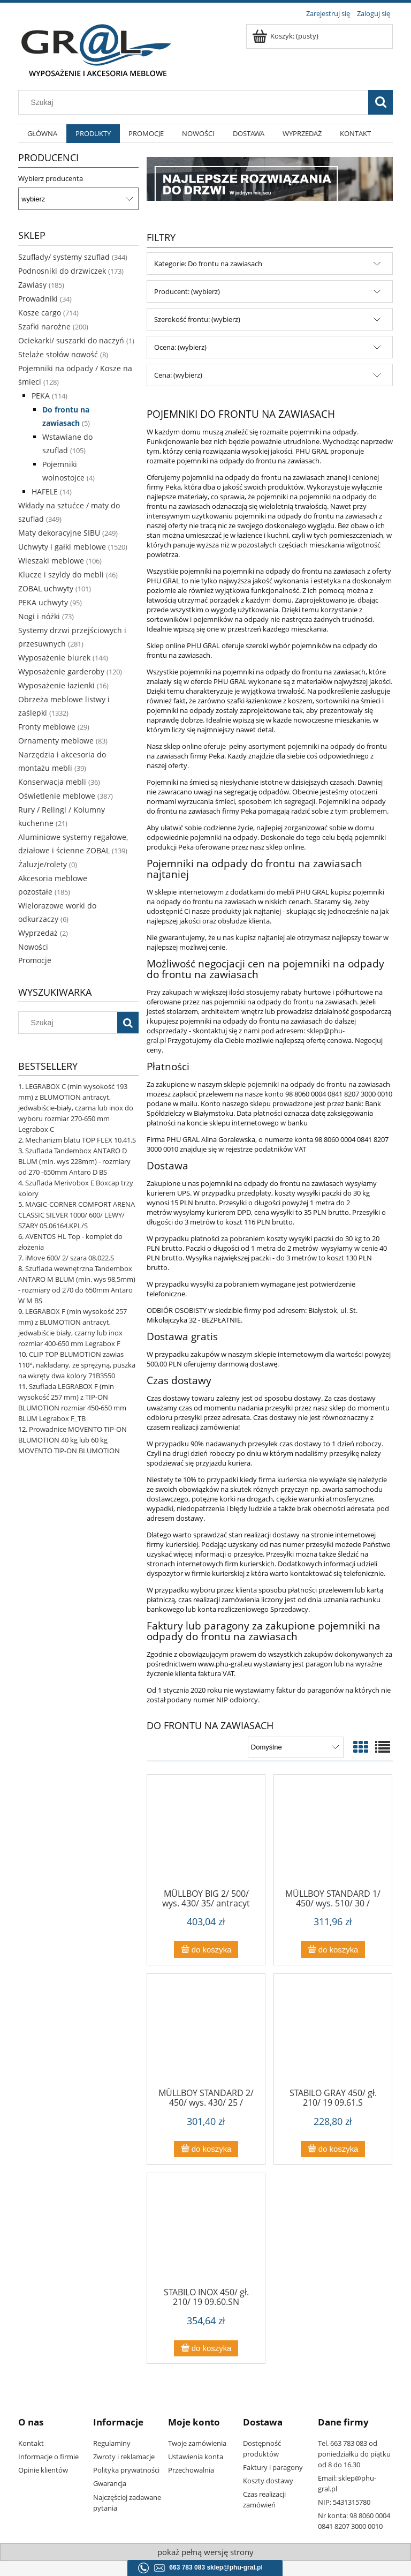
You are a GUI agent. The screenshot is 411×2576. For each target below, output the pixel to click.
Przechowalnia (191, 2470)
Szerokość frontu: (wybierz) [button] (197, 319)
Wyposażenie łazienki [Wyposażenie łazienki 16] (56, 685)
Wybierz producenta (50, 178)
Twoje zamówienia (197, 2443)
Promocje (34, 960)
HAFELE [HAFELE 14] (45, 491)
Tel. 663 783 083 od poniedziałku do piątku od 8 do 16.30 (354, 2453)
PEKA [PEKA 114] (41, 395)
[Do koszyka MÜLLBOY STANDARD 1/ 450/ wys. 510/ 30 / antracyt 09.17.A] (333, 1949)
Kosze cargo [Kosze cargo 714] (39, 312)
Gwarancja (109, 2483)
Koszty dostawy (268, 2480)
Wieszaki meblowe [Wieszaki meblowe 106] (51, 560)
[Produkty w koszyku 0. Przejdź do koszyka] (286, 36)
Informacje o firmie (48, 2456)
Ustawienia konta (195, 2456)
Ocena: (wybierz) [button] (180, 347)
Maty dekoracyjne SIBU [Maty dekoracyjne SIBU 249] (59, 533)
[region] (270, 178)
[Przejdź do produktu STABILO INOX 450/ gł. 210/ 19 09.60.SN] (206, 2233)
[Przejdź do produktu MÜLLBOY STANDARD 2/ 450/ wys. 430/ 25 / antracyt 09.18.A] (206, 2034)
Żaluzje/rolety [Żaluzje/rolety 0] (42, 864)
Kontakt (31, 2443)
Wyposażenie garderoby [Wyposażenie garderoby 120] (61, 671)
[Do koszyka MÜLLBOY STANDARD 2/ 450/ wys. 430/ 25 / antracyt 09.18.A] (206, 2149)
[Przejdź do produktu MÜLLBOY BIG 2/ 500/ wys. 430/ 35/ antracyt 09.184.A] (206, 1835)
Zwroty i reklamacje (124, 2456)
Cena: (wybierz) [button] (178, 375)
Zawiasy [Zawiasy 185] (32, 285)
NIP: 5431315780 (344, 2502)
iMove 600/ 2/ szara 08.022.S (69, 1258)
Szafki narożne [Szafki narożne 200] (44, 326)
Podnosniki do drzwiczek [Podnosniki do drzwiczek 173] (62, 271)
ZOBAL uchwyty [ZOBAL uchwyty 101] (45, 588)
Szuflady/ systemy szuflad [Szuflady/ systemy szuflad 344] (64, 257)
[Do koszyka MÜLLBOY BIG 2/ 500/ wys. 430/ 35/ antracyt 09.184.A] (206, 1949)
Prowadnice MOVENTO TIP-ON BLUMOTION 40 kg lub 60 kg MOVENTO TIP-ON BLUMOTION (72, 1439)
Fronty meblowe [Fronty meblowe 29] (46, 727)
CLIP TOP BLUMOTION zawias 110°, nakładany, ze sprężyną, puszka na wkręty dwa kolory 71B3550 (76, 1364)
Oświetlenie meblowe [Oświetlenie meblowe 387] (56, 796)
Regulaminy (112, 2443)
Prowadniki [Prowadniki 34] (38, 299)
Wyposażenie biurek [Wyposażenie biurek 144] (54, 657)
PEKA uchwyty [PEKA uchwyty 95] (43, 602)
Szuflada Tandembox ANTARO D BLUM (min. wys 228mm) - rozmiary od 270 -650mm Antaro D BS (74, 1161)
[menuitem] (42, 133)
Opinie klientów (43, 2470)
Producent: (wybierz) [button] (187, 291)
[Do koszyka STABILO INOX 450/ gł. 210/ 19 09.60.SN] (206, 2348)
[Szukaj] (380, 102)
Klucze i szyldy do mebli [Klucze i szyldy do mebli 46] (61, 574)
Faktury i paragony (273, 2467)
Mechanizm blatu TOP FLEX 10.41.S (80, 1140)
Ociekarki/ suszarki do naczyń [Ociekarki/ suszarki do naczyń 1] (71, 340)
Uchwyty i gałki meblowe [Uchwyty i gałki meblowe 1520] (62, 547)
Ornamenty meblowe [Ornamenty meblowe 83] (56, 740)
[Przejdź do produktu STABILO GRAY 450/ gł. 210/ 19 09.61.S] (333, 2034)
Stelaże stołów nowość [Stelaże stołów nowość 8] (58, 354)
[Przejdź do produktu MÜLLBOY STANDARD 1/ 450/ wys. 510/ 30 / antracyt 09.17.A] (333, 1835)
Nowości (33, 947)
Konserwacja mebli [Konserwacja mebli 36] (52, 782)
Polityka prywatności (126, 2470)
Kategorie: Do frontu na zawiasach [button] (208, 263)
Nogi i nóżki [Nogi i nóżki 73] (39, 616)
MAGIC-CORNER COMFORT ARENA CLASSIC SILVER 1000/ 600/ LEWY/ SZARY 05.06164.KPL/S (76, 1214)
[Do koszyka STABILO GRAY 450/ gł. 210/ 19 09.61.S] (333, 2149)
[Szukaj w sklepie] (196, 102)
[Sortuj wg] (296, 1747)
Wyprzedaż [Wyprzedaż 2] (38, 933)
